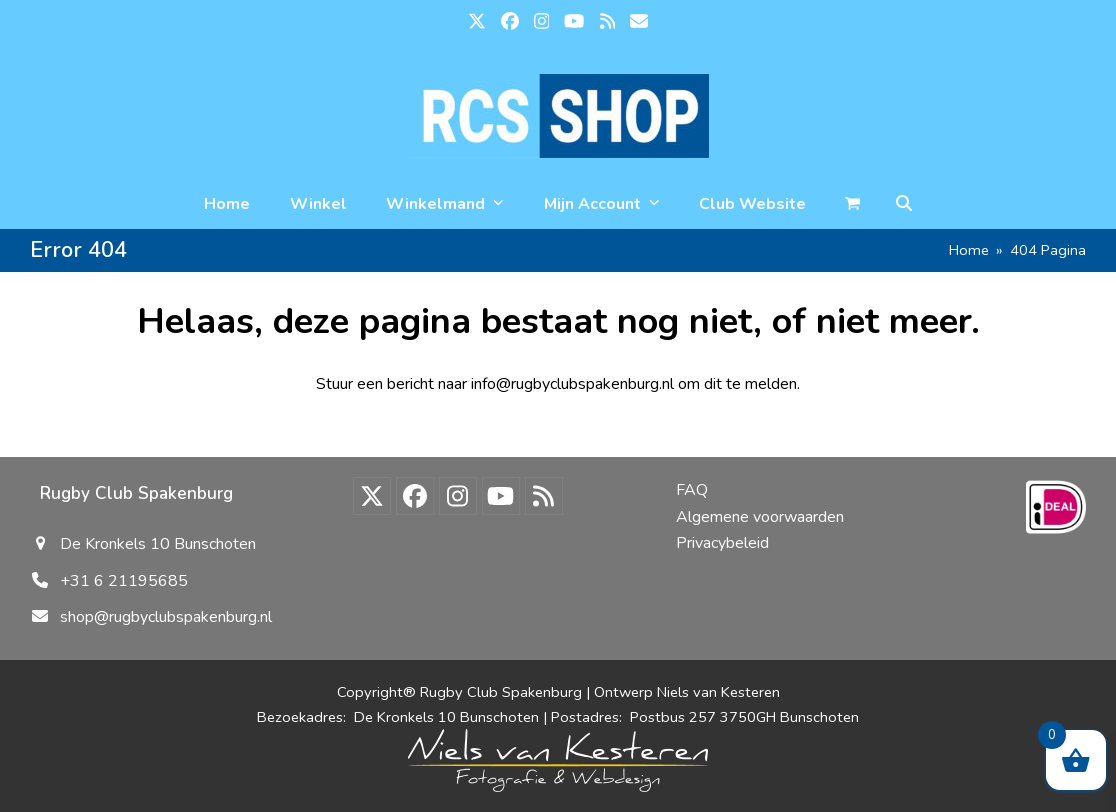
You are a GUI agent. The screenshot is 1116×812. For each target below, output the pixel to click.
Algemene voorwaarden (760, 517)
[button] (904, 204)
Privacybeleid (722, 543)
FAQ (692, 490)
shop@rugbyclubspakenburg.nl (166, 617)
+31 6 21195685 (124, 581)
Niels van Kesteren (718, 692)
